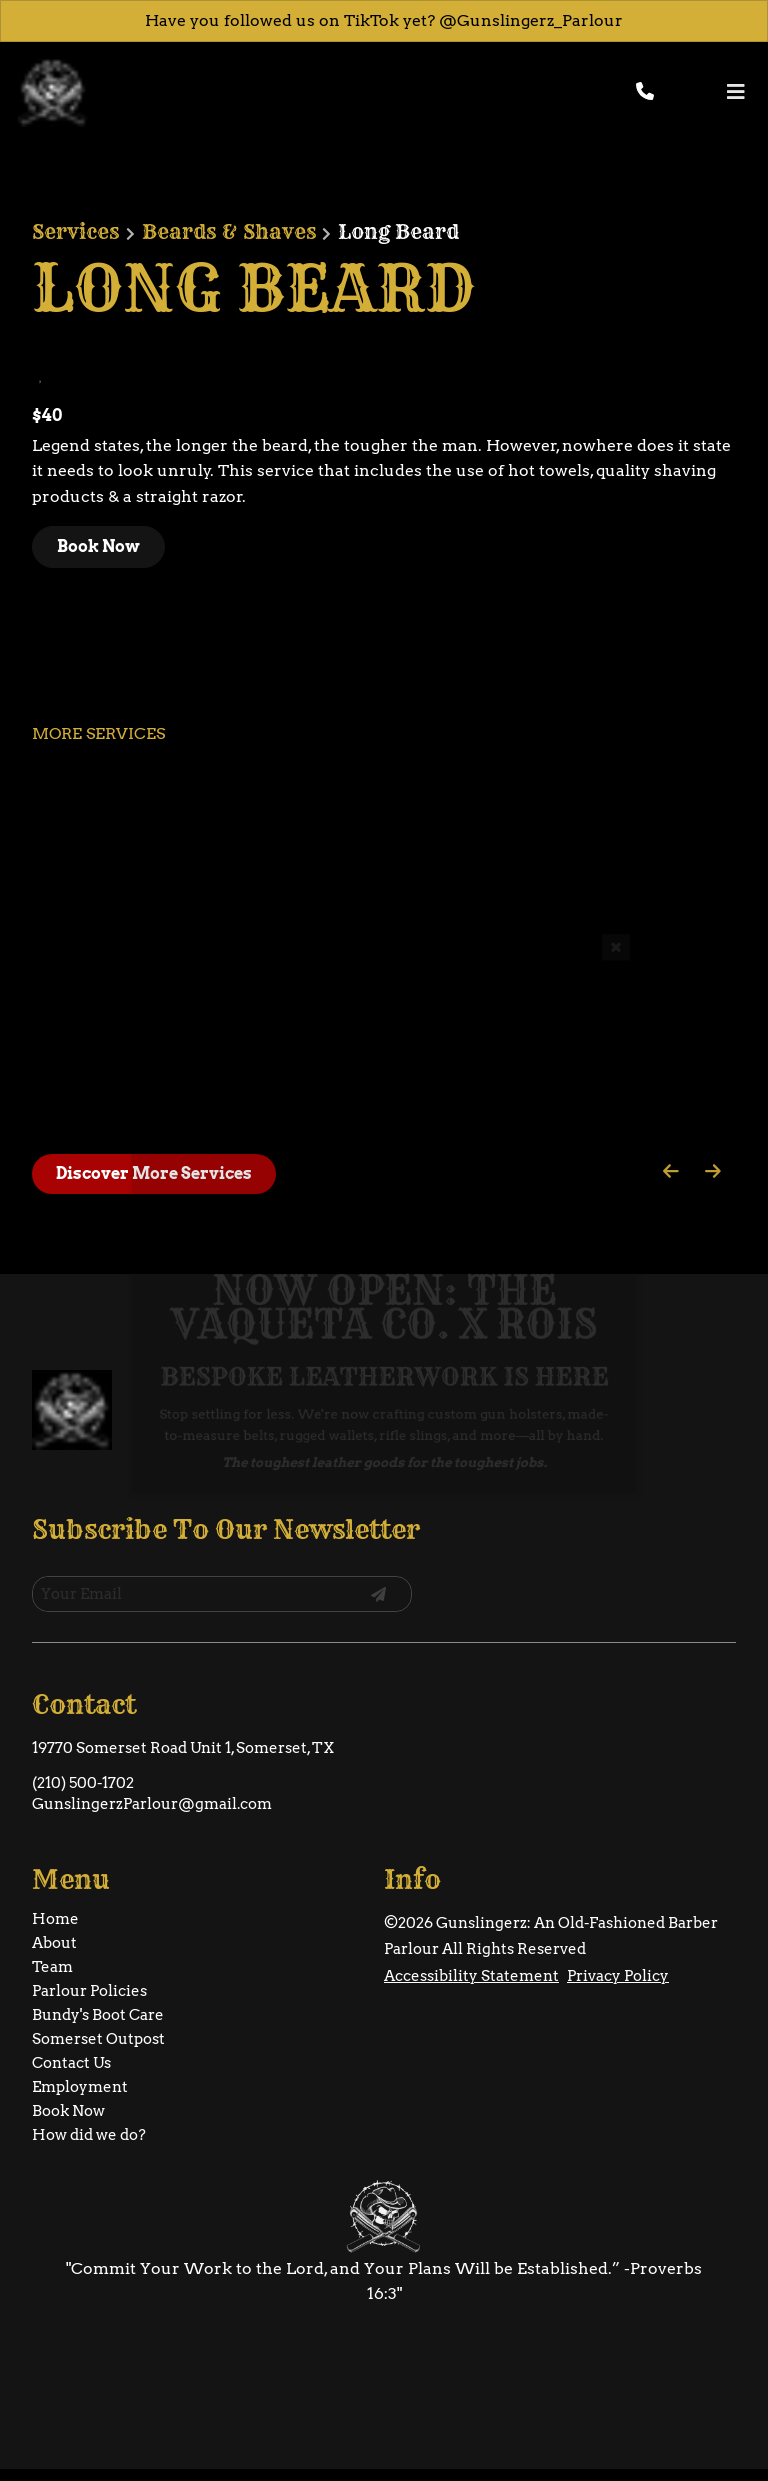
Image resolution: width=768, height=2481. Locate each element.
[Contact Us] (71, 2015)
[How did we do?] (89, 2087)
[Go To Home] (53, 92)
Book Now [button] (98, 546)
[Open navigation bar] (736, 91)
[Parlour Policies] (89, 1943)
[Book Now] (68, 2063)
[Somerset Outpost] (98, 1991)
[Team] (52, 1919)
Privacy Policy (618, 1928)
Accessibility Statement (471, 1928)
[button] (708, 92)
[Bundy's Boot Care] (98, 1967)
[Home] (55, 1871)
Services (75, 232)
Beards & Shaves (229, 232)
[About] (54, 1895)
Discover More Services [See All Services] (154, 1173)
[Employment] (80, 2039)
